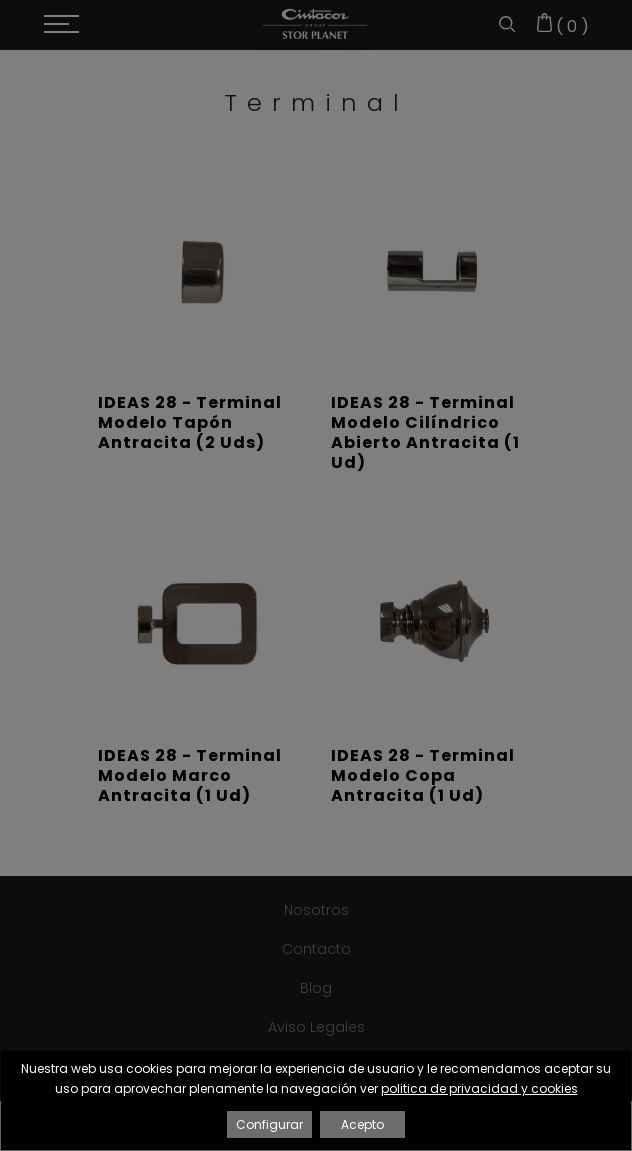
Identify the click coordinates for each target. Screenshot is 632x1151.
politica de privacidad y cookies (479, 1088)
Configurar (269, 1124)
